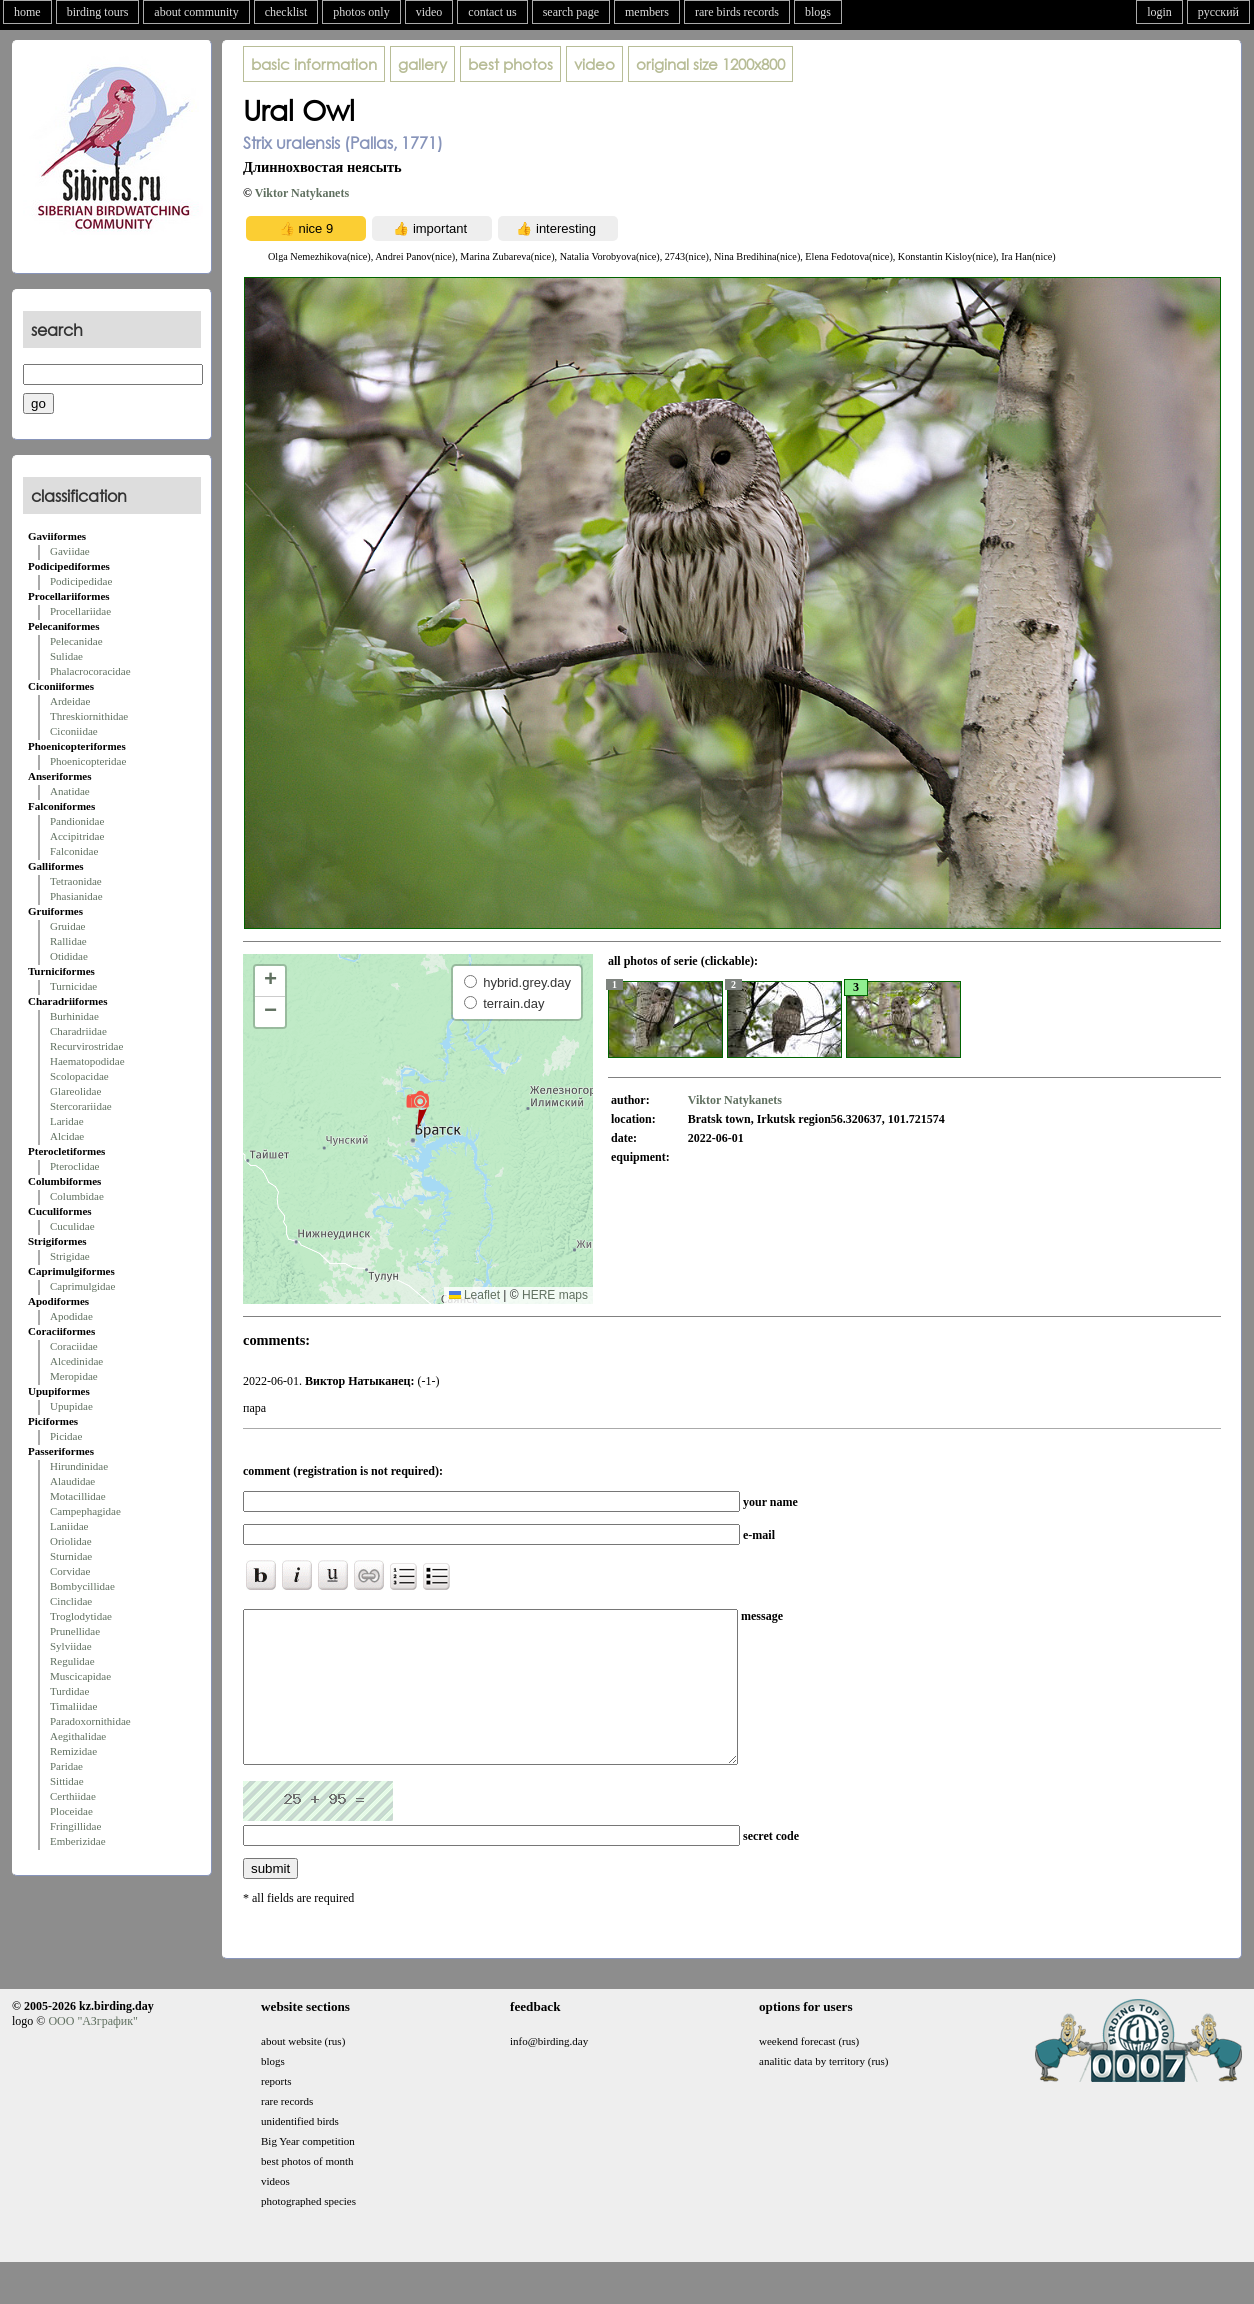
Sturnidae (71, 1556)
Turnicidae (73, 986)
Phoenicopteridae (88, 761)
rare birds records (737, 12)
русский (1218, 12)
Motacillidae (78, 1496)
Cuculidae (72, 1226)
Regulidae (72, 1661)
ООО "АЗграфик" (92, 2051)
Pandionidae (77, 821)
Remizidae (73, 1751)
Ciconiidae (74, 731)
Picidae (66, 1436)
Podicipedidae (81, 581)
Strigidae (70, 1256)
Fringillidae (75, 1826)
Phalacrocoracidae (90, 671)
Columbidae (77, 1196)
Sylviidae (71, 1646)
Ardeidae (70, 701)
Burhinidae (74, 1016)
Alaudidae (72, 1481)
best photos (510, 64)
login (1159, 12)
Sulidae (66, 656)
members (647, 12)
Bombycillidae (82, 1586)
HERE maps (555, 1295)
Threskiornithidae (89, 716)
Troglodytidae (81, 1616)
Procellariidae (80, 611)
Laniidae (69, 1526)
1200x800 (710, 64)
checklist (286, 12)
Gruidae (67, 926)
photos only (361, 12)
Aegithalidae (78, 1736)
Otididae (69, 956)
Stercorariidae (81, 1106)
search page (571, 12)
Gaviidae (70, 551)
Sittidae (67, 1781)
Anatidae (70, 791)
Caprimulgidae (82, 1286)
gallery (422, 64)
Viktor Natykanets (302, 193)
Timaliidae (73, 1706)
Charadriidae (78, 1031)
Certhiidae (73, 1796)
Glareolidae (75, 1091)
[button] (417, 1109)
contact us (492, 12)
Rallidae (68, 941)
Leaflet (474, 1295)
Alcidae (67, 1136)
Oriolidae (71, 1541)
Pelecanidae (76, 641)
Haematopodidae (87, 1061)
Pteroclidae (74, 1166)
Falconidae (74, 851)
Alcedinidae (76, 1361)
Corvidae (70, 1571)
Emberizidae (78, 1841)
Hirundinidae (79, 1466)
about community (196, 12)
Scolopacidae (79, 1076)
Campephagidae (85, 1511)
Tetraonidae (76, 881)
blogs (818, 12)
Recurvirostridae (86, 1046)
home (27, 12)
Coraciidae (74, 1346)
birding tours (98, 12)
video (429, 12)
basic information (314, 64)
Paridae (66, 1766)
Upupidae (71, 1406)
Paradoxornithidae (90, 1721)
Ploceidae (71, 1811)
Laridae (67, 1121)
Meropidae (74, 1376)
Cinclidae (71, 1601)
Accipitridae (77, 836)
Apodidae (71, 1316)
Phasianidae (76, 896)
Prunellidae (75, 1631)
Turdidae (69, 1691)
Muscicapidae (80, 1676)
